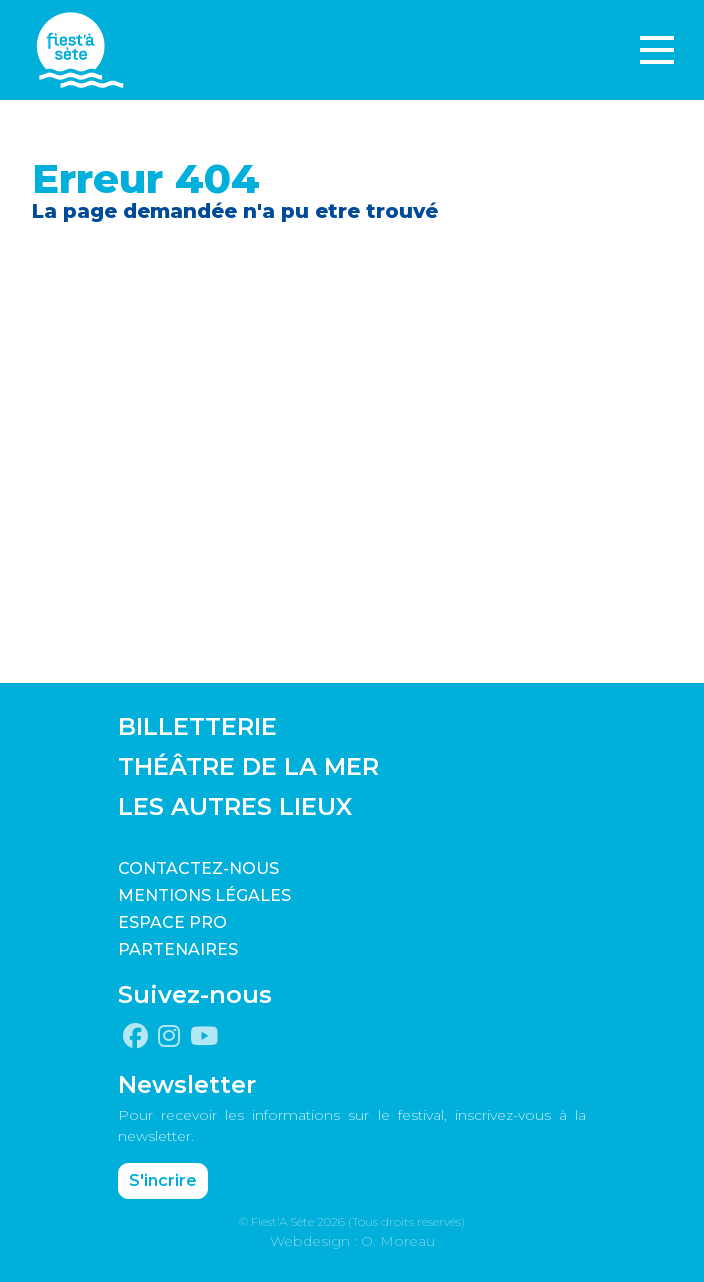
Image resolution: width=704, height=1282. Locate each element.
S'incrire (163, 1180)
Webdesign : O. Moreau (352, 1241)
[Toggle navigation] (657, 50)
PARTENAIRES (178, 949)
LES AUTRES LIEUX (235, 806)
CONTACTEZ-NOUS (198, 868)
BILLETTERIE (197, 726)
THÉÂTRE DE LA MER (248, 766)
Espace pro (172, 922)
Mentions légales (204, 895)
